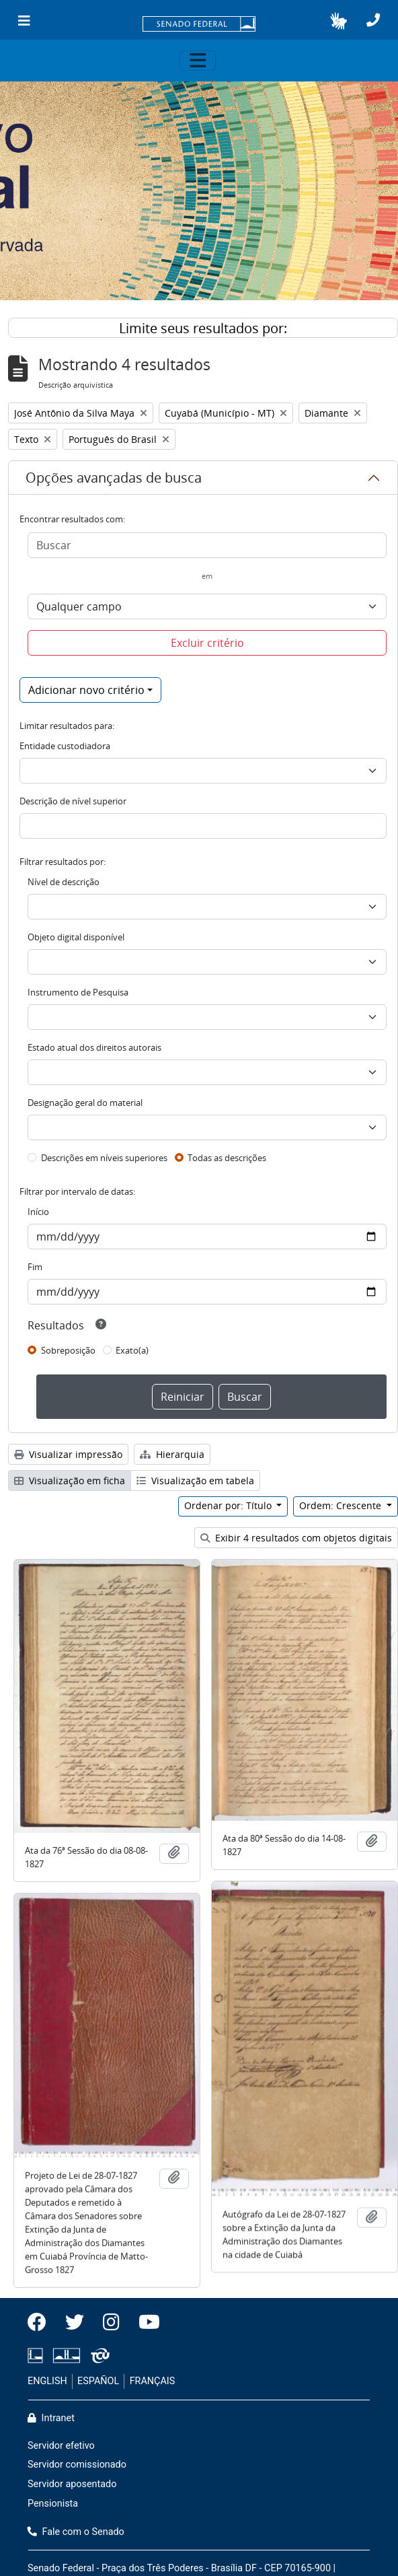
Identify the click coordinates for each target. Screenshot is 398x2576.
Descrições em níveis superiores (104, 1158)
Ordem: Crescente (341, 1505)
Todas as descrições (227, 1158)
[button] (338, 21)
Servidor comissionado (77, 2464)
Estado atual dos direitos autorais (94, 1047)
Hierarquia (172, 1454)
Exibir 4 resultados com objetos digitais (296, 1537)
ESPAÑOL (98, 2381)
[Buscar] (207, 545)
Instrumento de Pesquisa (78, 992)
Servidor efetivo (61, 2445)
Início (38, 1212)
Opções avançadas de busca (114, 477)
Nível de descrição (64, 882)
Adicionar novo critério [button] (86, 690)
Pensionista (53, 2503)
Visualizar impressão (68, 1454)
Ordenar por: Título (229, 1505)
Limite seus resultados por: (203, 328)
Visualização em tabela (195, 1480)
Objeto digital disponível (76, 937)
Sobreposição (68, 1350)
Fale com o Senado (76, 2532)
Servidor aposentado (72, 2484)
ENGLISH (47, 2381)
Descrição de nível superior (72, 801)
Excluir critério (207, 642)
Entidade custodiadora (64, 746)
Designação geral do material (85, 1102)
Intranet (51, 2418)
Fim (35, 1267)
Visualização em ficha (69, 1480)
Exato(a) (132, 1350)
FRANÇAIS (152, 2381)
